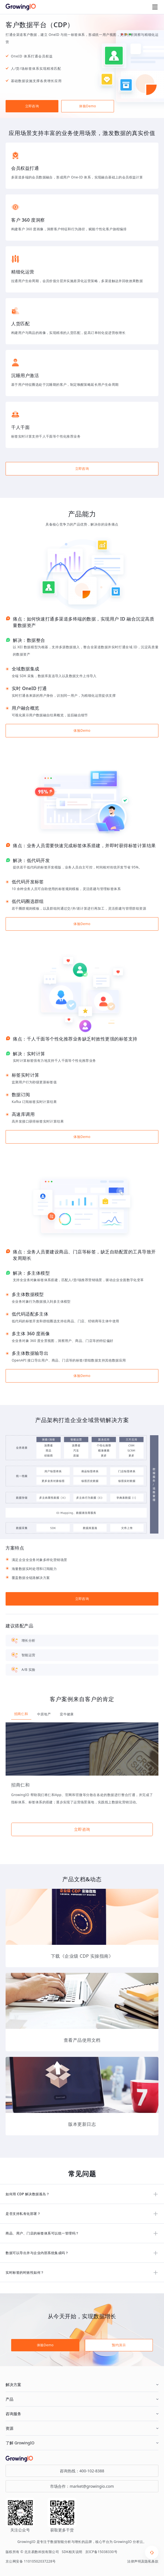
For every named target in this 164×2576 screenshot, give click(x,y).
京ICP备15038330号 (101, 2551)
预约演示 (119, 2345)
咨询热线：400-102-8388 (82, 2470)
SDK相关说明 (72, 2551)
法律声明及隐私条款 (142, 2561)
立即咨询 (32, 106)
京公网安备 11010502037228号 (31, 2561)
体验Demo (87, 106)
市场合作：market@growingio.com (82, 2486)
